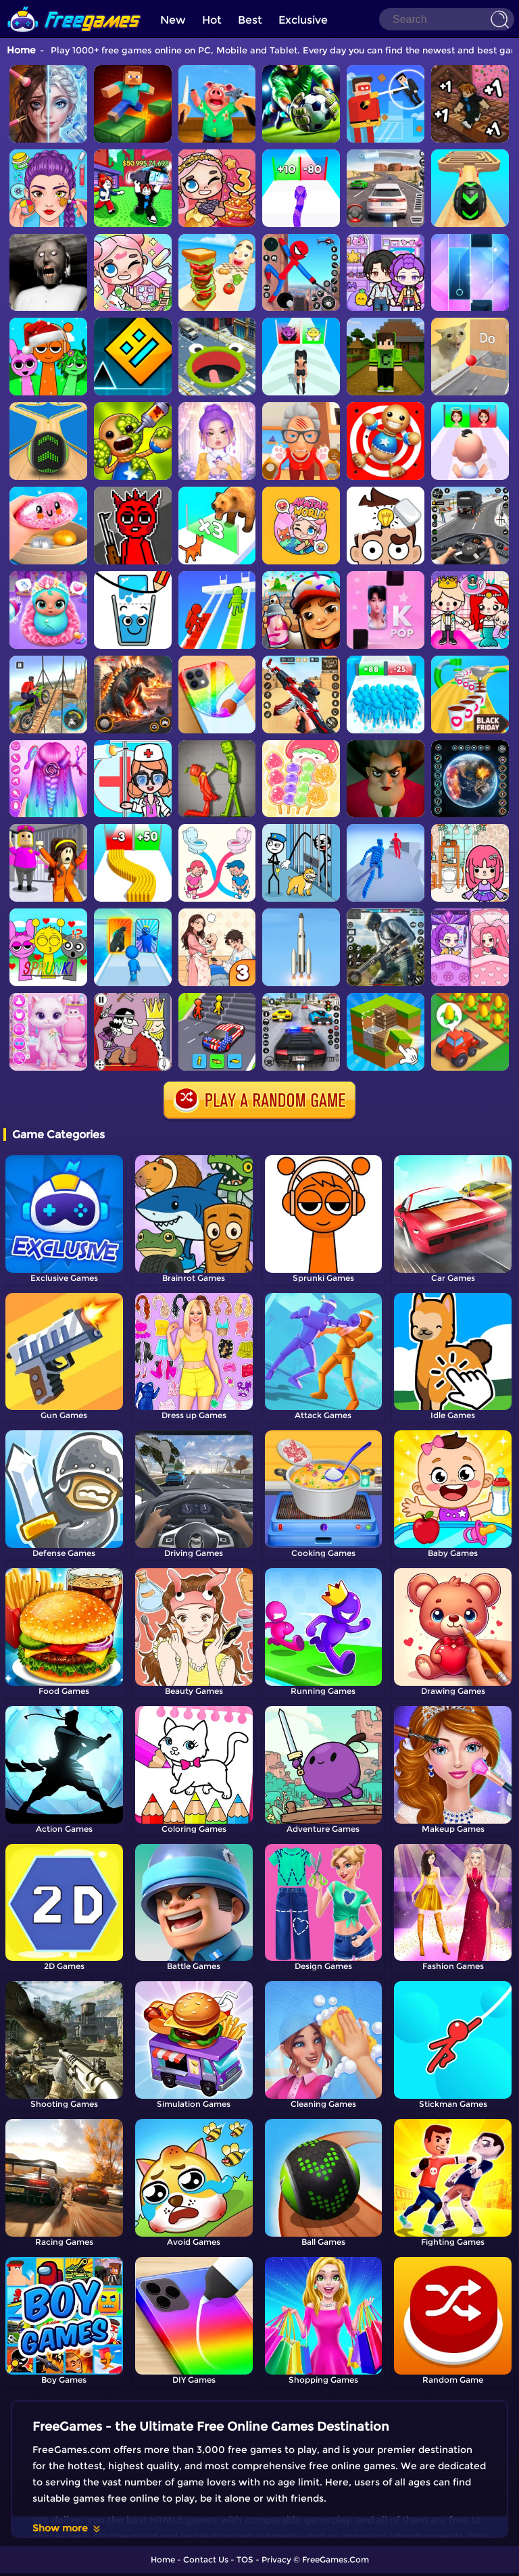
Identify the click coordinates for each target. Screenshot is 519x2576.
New (173, 20)
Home (21, 50)
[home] (74, 5)
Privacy (276, 2559)
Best (250, 20)
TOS (245, 2559)
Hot (212, 20)
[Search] (446, 19)
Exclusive (303, 20)
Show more (67, 2528)
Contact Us (205, 2559)
